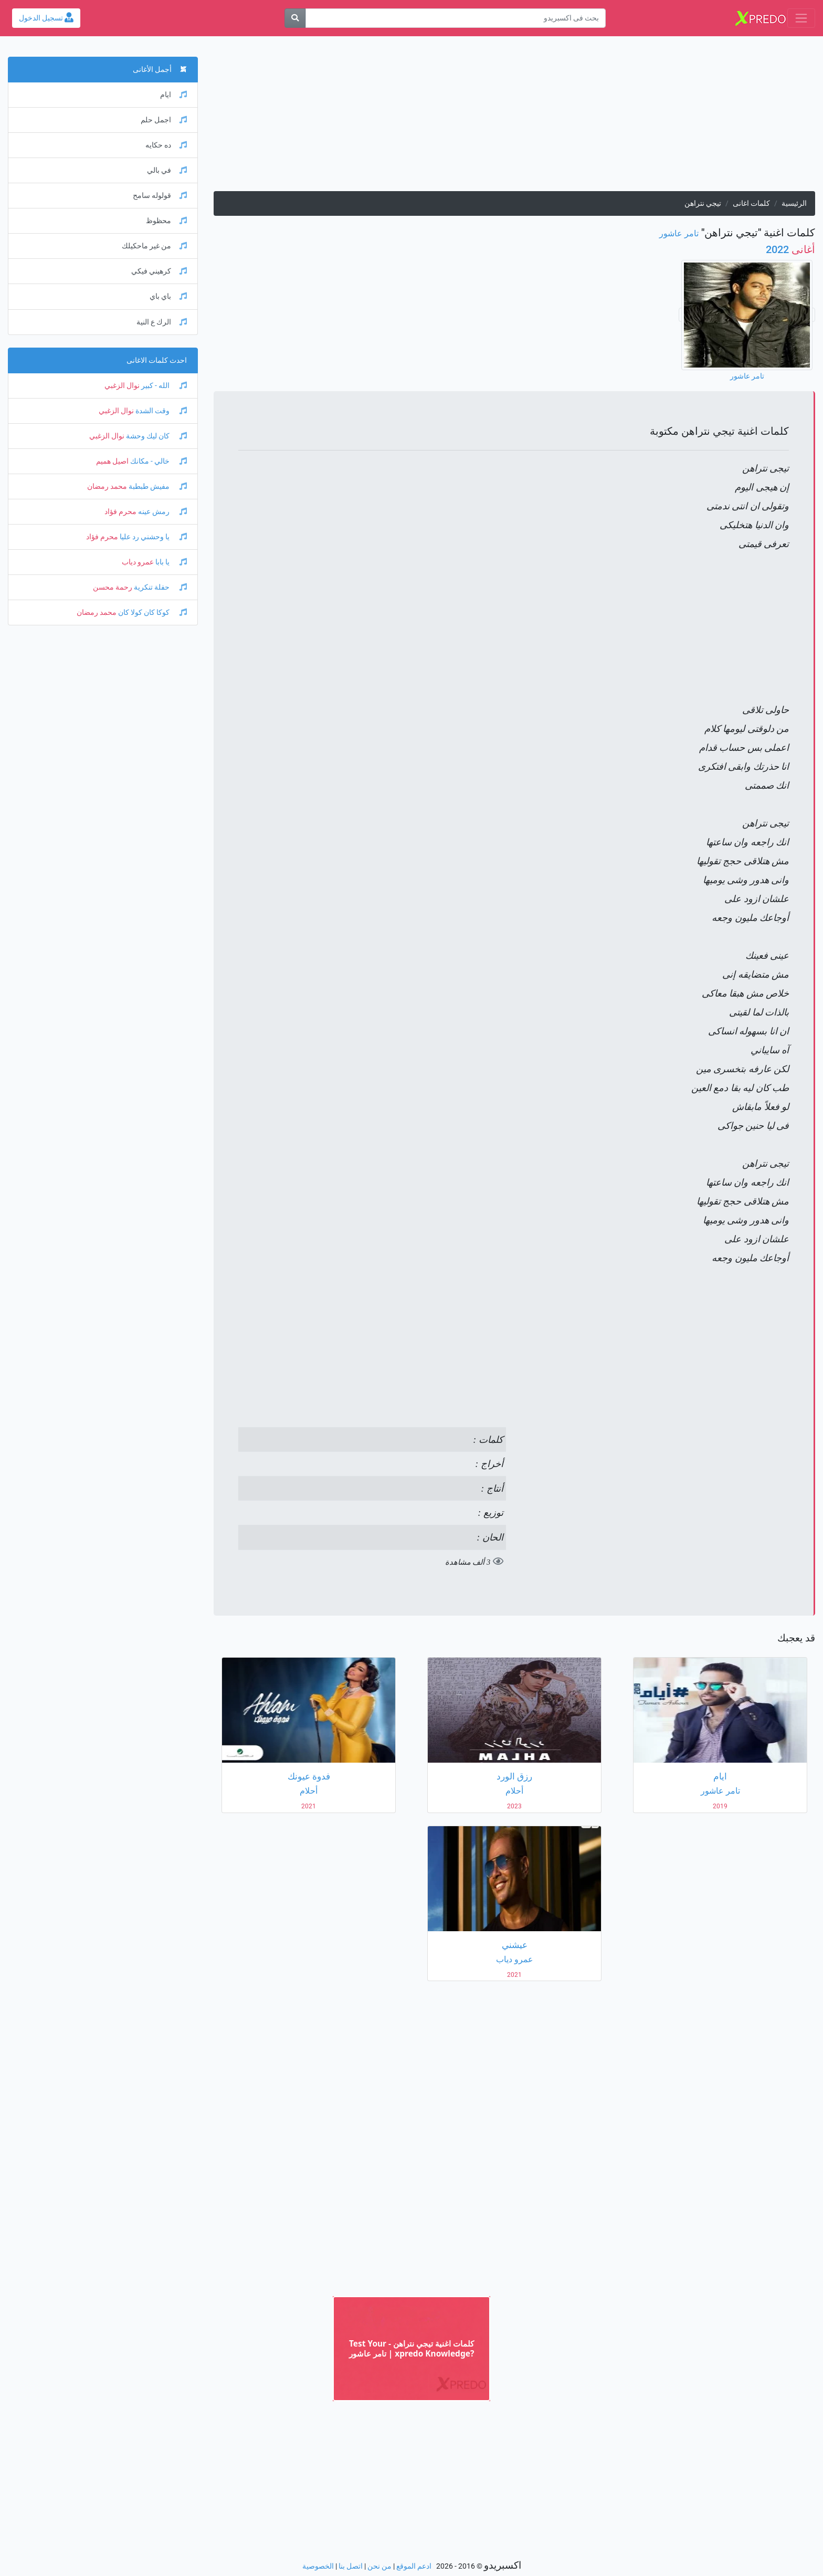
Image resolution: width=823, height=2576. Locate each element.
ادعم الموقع (413, 2566)
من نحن (379, 2566)
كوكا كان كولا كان (152, 612)
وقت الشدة (160, 410)
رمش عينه (161, 511)
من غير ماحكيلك (154, 246)
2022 (790, 249)
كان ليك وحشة (155, 436)
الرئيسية (794, 203)
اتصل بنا (351, 2566)
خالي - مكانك (158, 461)
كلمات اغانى (751, 203)
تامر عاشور (679, 233)
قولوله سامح (160, 195)
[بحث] (294, 18)
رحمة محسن (112, 587)
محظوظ (166, 220)
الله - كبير (163, 385)
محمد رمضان (107, 486)
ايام (173, 94)
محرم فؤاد (120, 511)
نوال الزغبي (122, 385)
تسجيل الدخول (46, 18)
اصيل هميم (112, 461)
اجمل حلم (164, 120)
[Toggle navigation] (801, 18)
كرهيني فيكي (159, 271)
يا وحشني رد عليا (152, 536)
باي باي (168, 296)
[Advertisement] (514, 117)
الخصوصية (318, 2566)
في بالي (167, 170)
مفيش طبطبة (157, 486)
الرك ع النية (161, 322)
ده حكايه (166, 145)
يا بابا (170, 562)
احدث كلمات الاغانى (156, 360)
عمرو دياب (138, 562)
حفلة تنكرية (159, 587)
